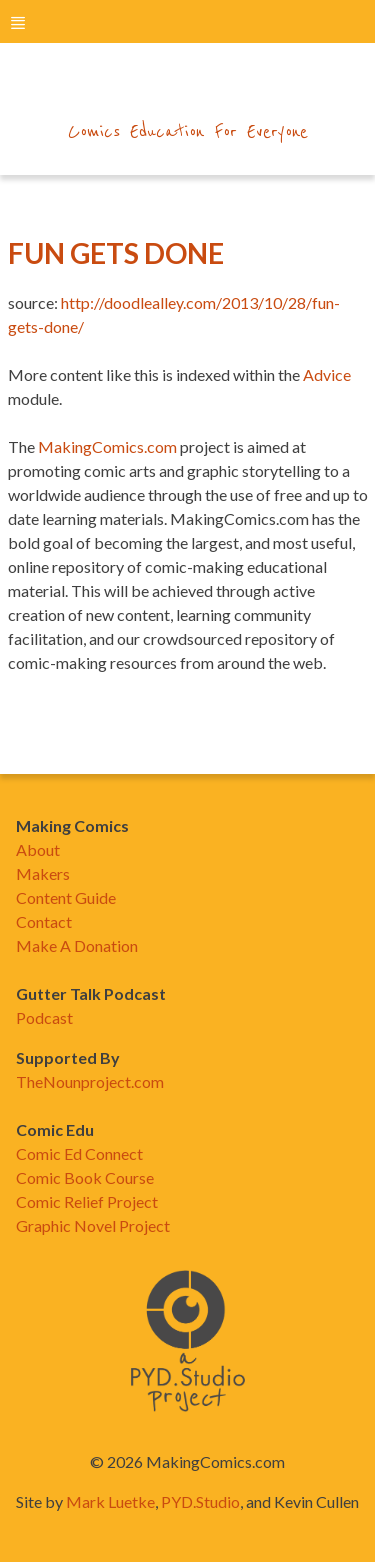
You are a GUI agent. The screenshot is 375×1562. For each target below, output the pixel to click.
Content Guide (66, 897)
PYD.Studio (200, 1501)
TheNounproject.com (90, 1081)
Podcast (44, 1017)
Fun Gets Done (116, 253)
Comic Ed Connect (79, 1153)
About (38, 849)
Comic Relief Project (87, 1201)
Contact (44, 921)
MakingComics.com (107, 446)
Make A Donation (77, 945)
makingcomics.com (187, 91)
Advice (327, 374)
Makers (43, 873)
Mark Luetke (110, 1501)
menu (18, 22)
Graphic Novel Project (93, 1225)
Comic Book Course (85, 1177)
